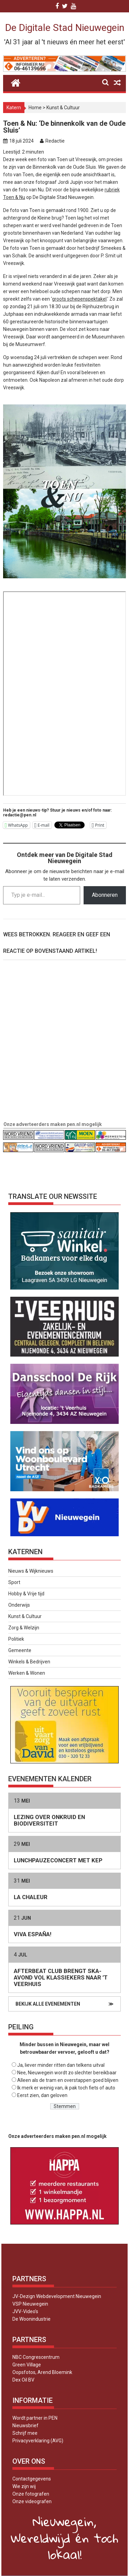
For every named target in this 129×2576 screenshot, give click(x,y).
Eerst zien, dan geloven (42, 2095)
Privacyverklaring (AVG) (37, 2440)
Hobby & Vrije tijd (26, 1593)
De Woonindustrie (31, 2319)
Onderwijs (19, 1605)
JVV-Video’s (25, 2311)
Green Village (26, 2364)
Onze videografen (32, 2501)
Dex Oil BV (23, 2380)
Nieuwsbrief (25, 2425)
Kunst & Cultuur (63, 107)
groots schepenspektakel (79, 299)
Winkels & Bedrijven (29, 1661)
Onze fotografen (30, 2494)
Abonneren (105, 895)
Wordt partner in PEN (34, 2418)
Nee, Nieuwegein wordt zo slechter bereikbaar (67, 2072)
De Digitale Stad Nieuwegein (64, 27)
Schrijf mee (24, 2433)
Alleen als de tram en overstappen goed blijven (67, 2080)
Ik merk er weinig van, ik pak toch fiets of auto (66, 2087)
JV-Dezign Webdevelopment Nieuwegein (56, 2296)
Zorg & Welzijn (23, 1627)
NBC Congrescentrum (36, 2357)
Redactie (55, 141)
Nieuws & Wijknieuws (30, 1571)
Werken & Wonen (26, 1673)
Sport (14, 1582)
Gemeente (19, 1650)
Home (35, 107)
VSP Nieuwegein (30, 2304)
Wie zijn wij (24, 2486)
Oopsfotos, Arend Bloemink (42, 2372)
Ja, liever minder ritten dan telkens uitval (61, 2065)
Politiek (16, 1639)
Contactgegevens (31, 2479)
